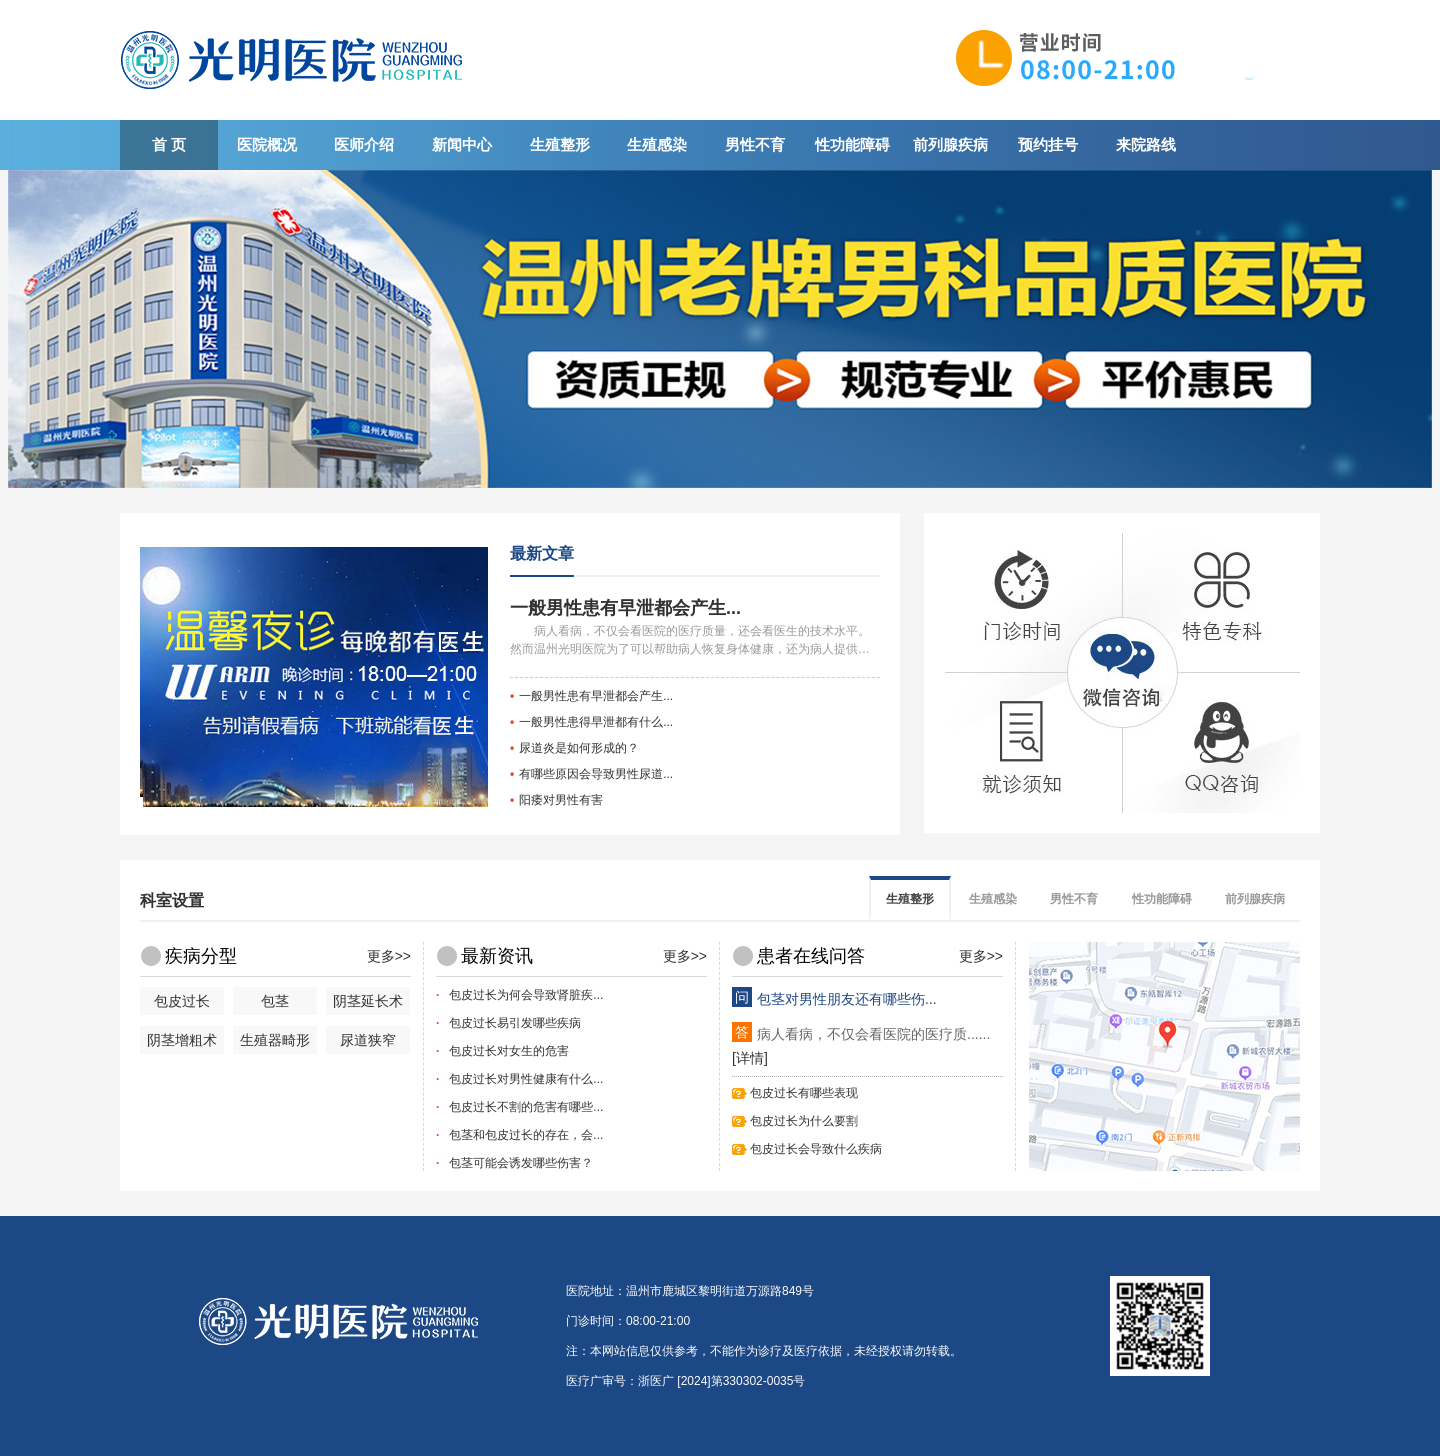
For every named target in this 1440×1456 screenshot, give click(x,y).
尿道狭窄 (368, 1040)
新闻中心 (462, 144)
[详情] (750, 1058)
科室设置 (172, 900)
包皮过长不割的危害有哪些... (526, 1107)
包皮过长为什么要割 (804, 1121)
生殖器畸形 (275, 1040)
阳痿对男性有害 (561, 800)
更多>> (389, 956)
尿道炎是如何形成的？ (579, 748)
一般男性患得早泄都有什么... (596, 722)
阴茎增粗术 (182, 1040)
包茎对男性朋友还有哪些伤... (847, 999)
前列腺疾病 (950, 144)
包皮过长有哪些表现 (804, 1093)
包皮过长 (182, 1001)
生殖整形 (560, 144)
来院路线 (1146, 144)
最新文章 (542, 553)
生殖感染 (657, 144)
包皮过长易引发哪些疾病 (515, 1023)
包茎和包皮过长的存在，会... (526, 1135)
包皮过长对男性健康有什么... (526, 1079)
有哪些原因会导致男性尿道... (596, 774)
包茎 (275, 1001)
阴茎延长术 (368, 1001)
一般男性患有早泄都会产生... (625, 608)
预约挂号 (1048, 144)
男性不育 (755, 144)
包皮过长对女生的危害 (509, 1051)
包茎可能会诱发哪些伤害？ (521, 1163)
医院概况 (267, 144)
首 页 (169, 144)
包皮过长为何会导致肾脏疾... (526, 995)
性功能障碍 (852, 144)
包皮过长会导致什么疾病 (816, 1149)
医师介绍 (364, 144)
